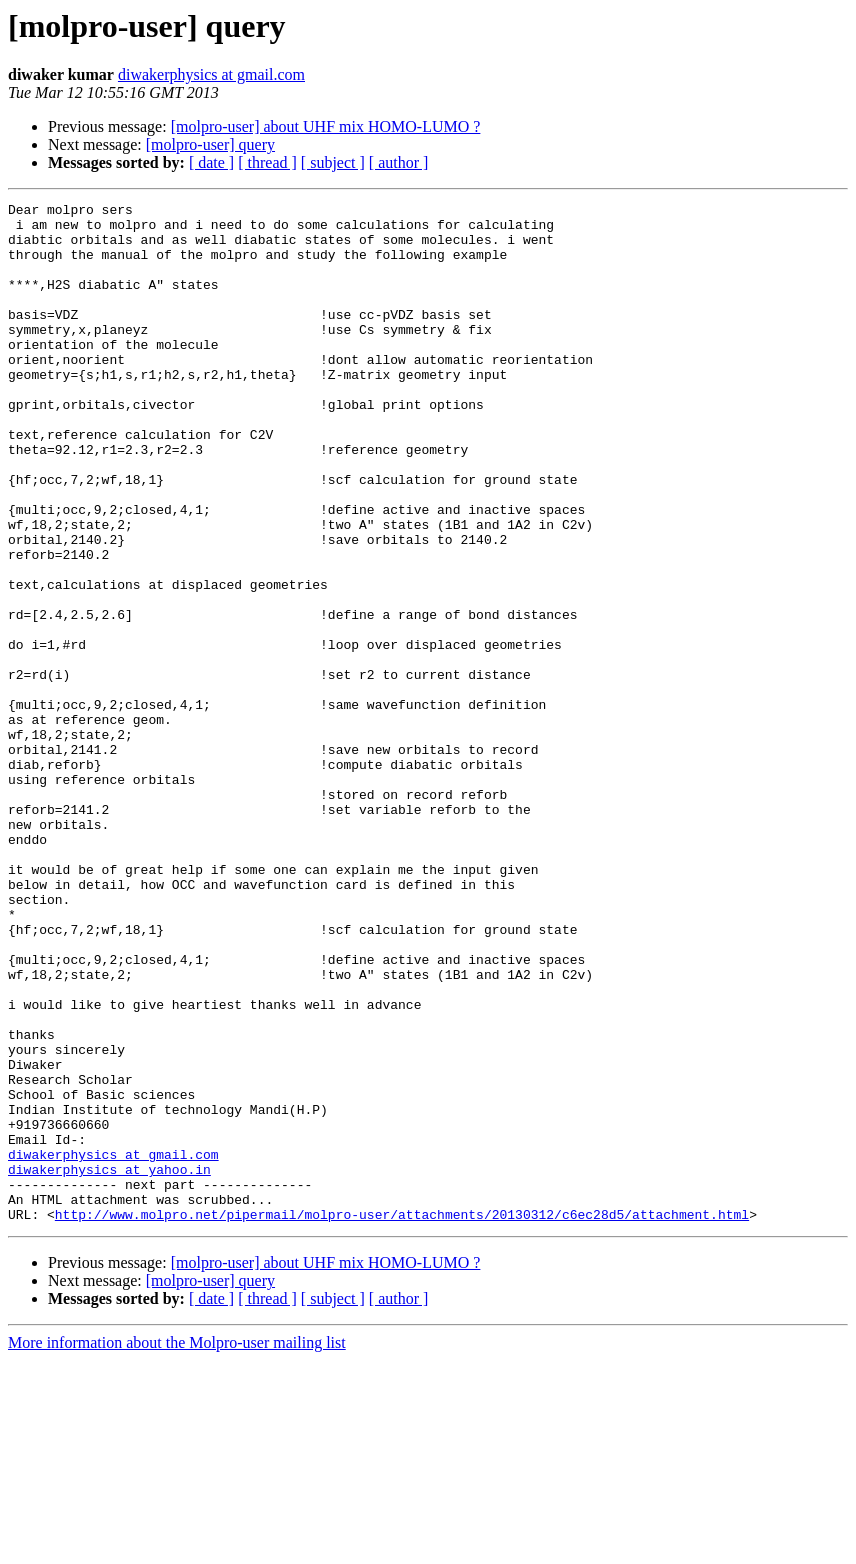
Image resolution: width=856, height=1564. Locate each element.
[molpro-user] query (210, 144)
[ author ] (399, 162)
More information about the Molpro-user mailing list (177, 1546)
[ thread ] (267, 162)
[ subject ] (333, 162)
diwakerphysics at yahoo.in (109, 1364)
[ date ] (211, 162)
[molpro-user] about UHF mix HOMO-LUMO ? (326, 126)
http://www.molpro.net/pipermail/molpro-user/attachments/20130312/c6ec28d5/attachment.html (402, 1418)
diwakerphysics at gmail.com (211, 74)
